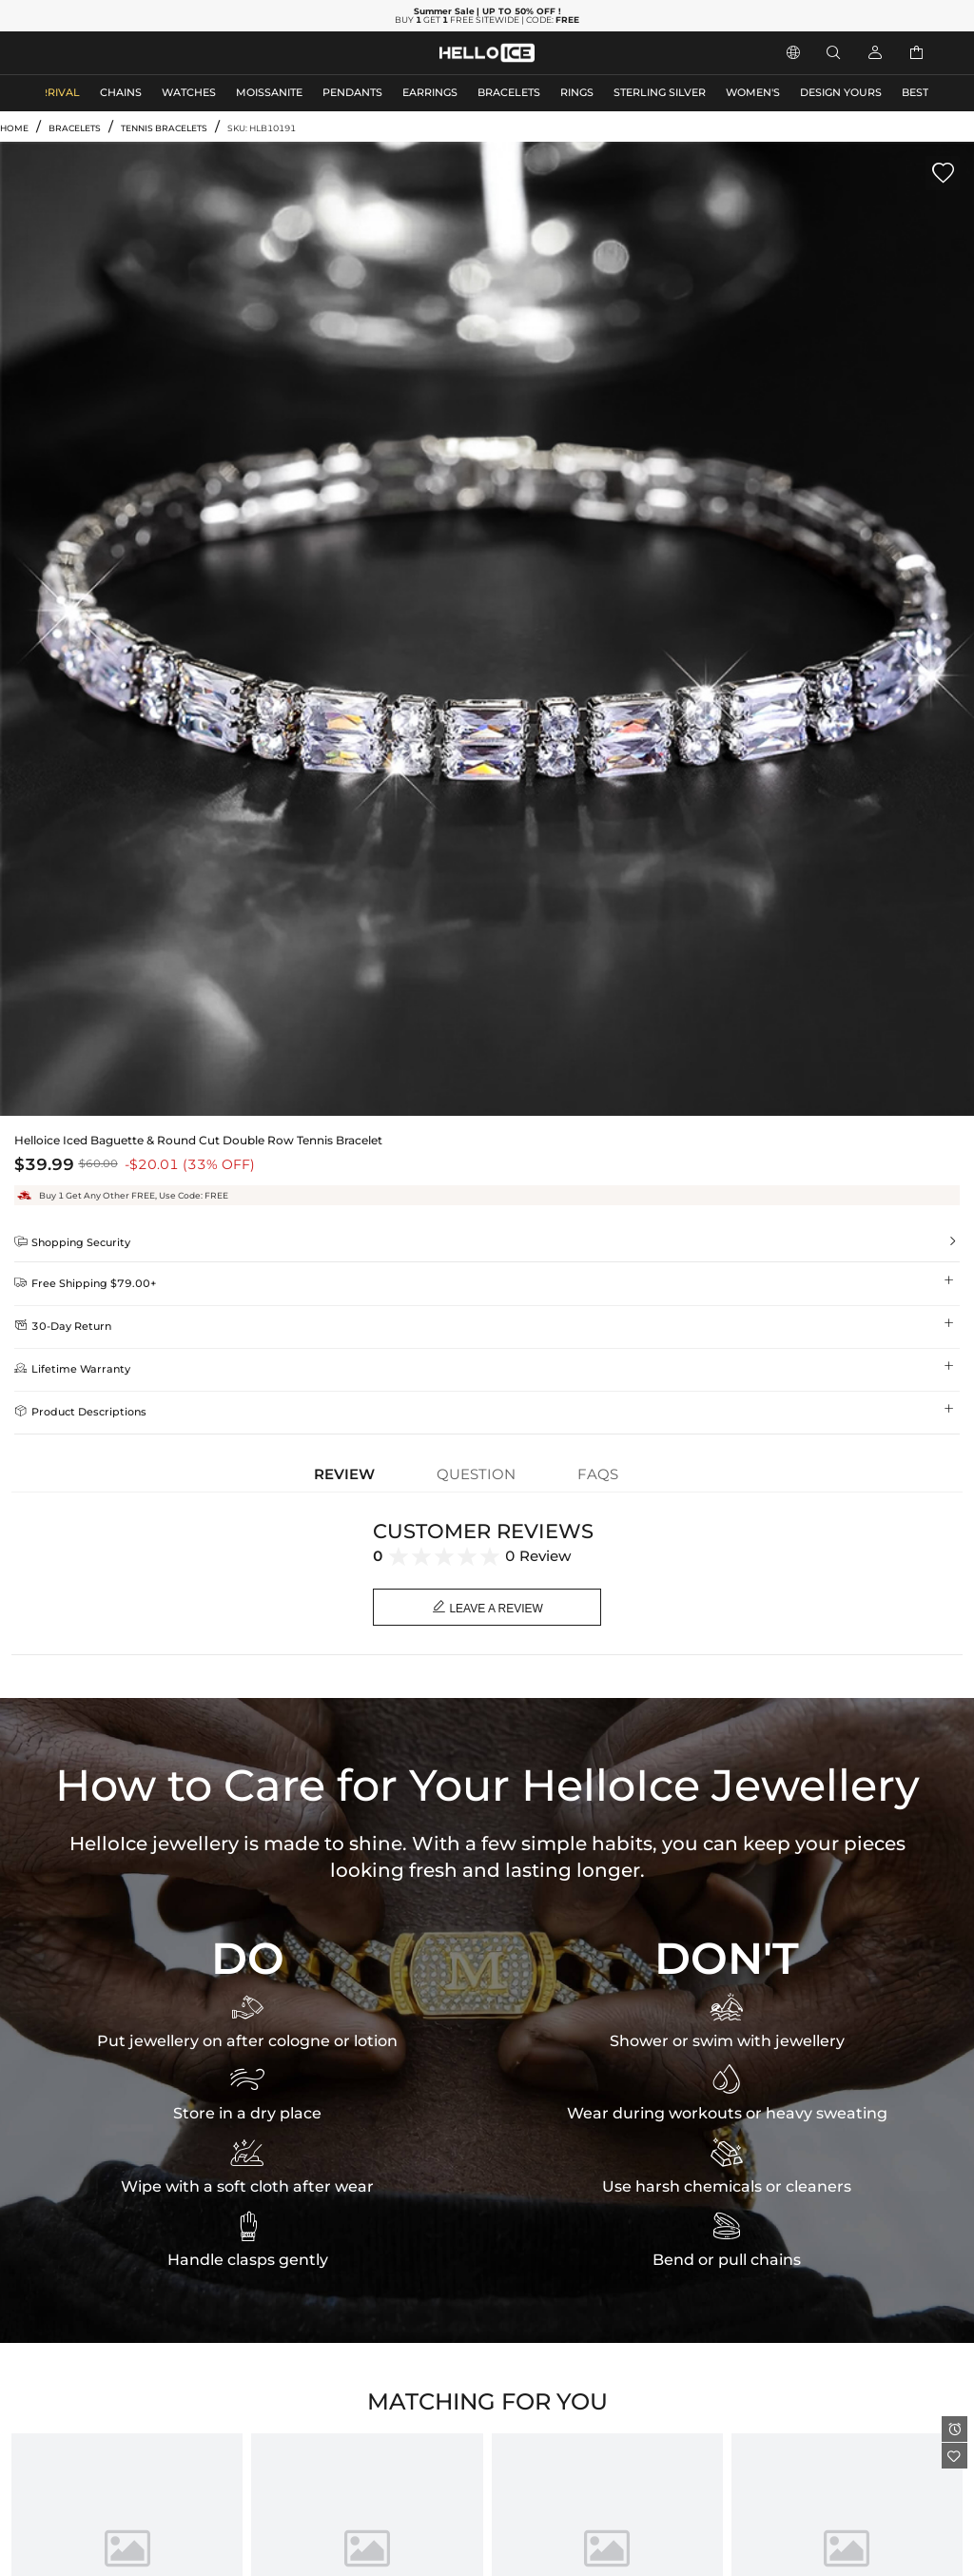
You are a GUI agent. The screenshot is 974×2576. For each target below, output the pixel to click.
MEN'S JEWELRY (90, 53)
